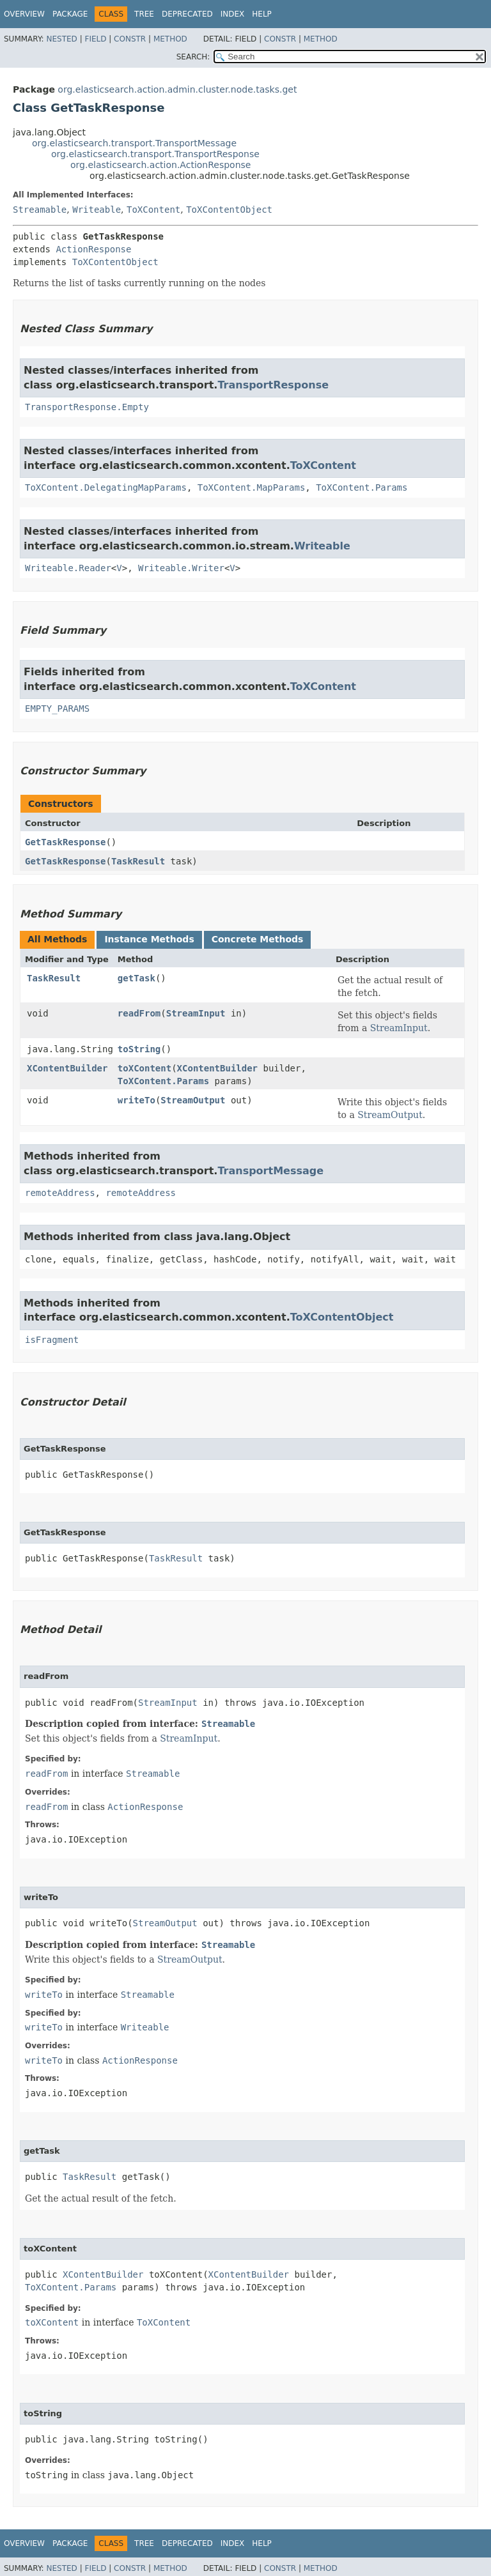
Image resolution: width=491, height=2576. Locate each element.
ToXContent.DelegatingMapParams (106, 487)
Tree (144, 14)
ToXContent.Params (361, 487)
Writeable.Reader (68, 568)
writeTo (136, 1100)
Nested (61, 38)
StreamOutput (192, 1100)
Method (170, 38)
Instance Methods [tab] (149, 939)
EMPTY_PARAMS (57, 708)
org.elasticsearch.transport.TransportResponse (155, 154)
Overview (24, 14)
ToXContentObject (229, 209)
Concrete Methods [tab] (258, 939)
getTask (136, 978)
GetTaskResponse (65, 842)
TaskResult (138, 861)
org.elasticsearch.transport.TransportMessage (134, 143)
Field (95, 38)
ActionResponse (93, 249)
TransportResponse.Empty (87, 407)
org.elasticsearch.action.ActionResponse (160, 165)
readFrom (139, 1013)
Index (233, 14)
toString (139, 1049)
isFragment (52, 1340)
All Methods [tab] (57, 939)
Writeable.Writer (181, 568)
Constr (130, 38)
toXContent (144, 1068)
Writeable (96, 209)
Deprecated (187, 14)
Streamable (39, 209)
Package (70, 14)
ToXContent (153, 209)
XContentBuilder (67, 1068)
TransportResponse (273, 385)
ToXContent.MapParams (252, 487)
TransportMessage (270, 1171)
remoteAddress (60, 1193)
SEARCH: (193, 56)
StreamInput (196, 1013)
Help (262, 14)
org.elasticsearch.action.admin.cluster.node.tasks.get (177, 89)
